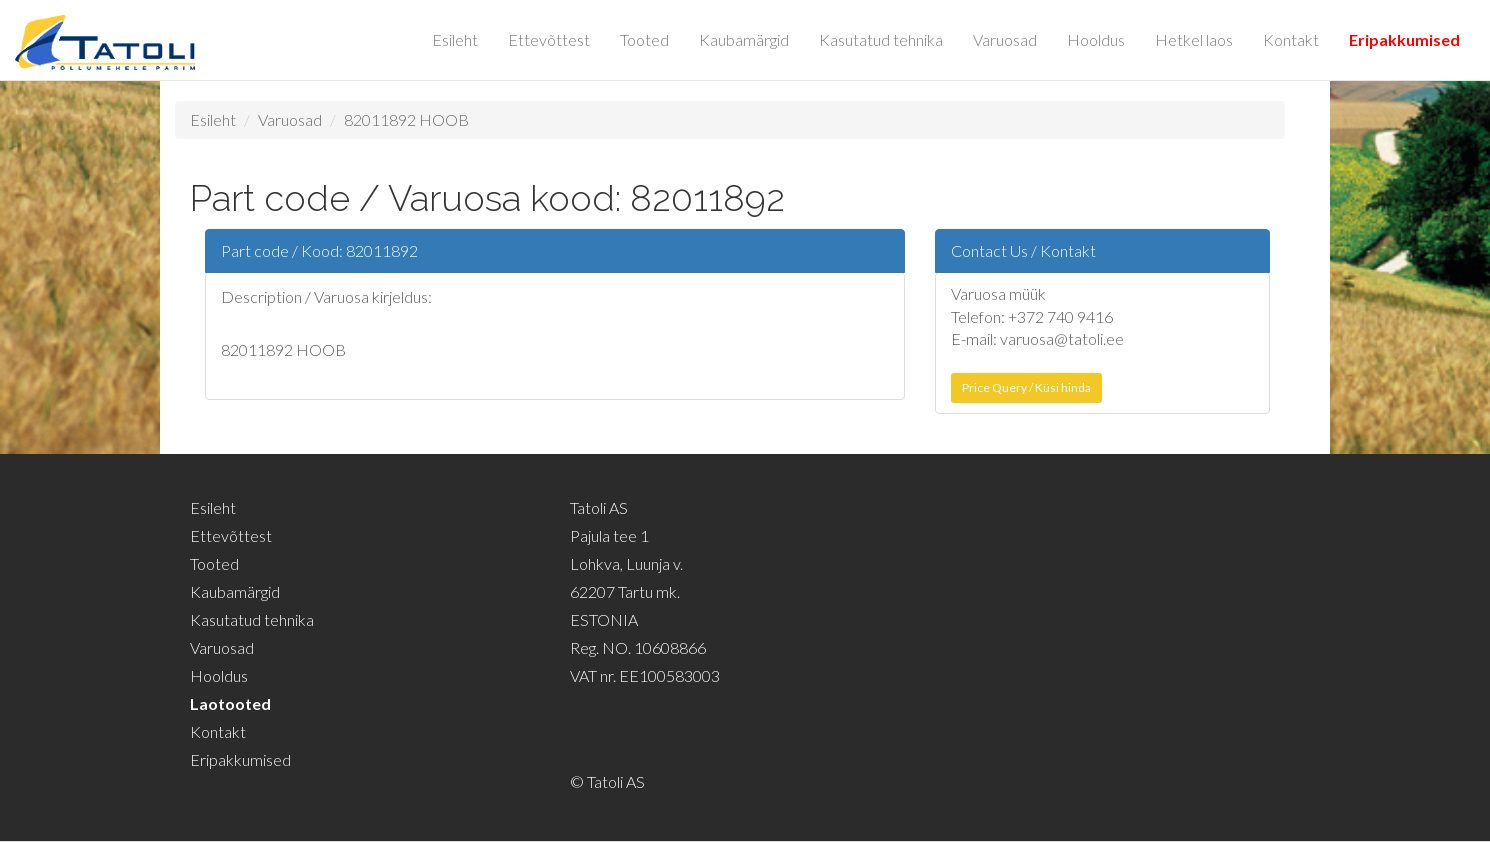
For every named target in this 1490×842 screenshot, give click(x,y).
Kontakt (1291, 39)
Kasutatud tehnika (881, 39)
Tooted (644, 39)
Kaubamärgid (744, 39)
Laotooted (230, 703)
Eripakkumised (1404, 39)
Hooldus (1096, 39)
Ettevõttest (549, 39)
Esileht (455, 39)
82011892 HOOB (406, 119)
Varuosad (1005, 39)
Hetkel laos (1194, 39)
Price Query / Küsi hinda (1026, 387)
